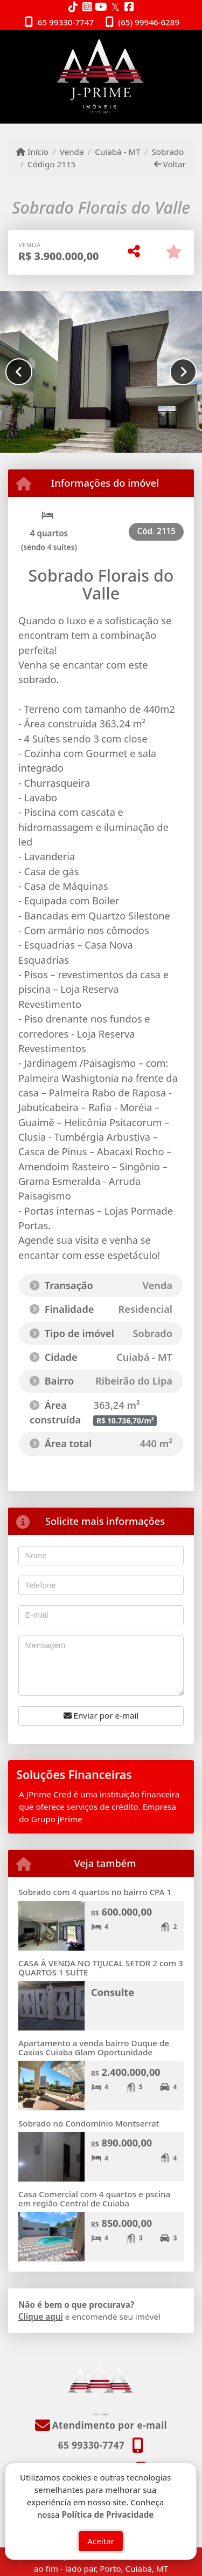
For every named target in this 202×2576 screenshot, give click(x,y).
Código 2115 (51, 164)
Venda (72, 151)
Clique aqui (40, 2316)
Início (32, 151)
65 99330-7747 (66, 22)
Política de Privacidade (108, 2514)
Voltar (170, 164)
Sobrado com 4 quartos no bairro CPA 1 (94, 1891)
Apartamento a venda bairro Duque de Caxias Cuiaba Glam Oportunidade (93, 2047)
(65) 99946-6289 (148, 22)
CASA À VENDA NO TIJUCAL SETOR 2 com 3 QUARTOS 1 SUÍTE (100, 1968)
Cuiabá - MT (117, 151)
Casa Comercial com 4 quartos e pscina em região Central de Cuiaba (94, 2199)
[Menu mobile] (101, 76)
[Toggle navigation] (171, 44)
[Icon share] (73, 7)
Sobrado (167, 151)
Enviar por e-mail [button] (101, 1715)
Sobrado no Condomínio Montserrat (89, 2123)
